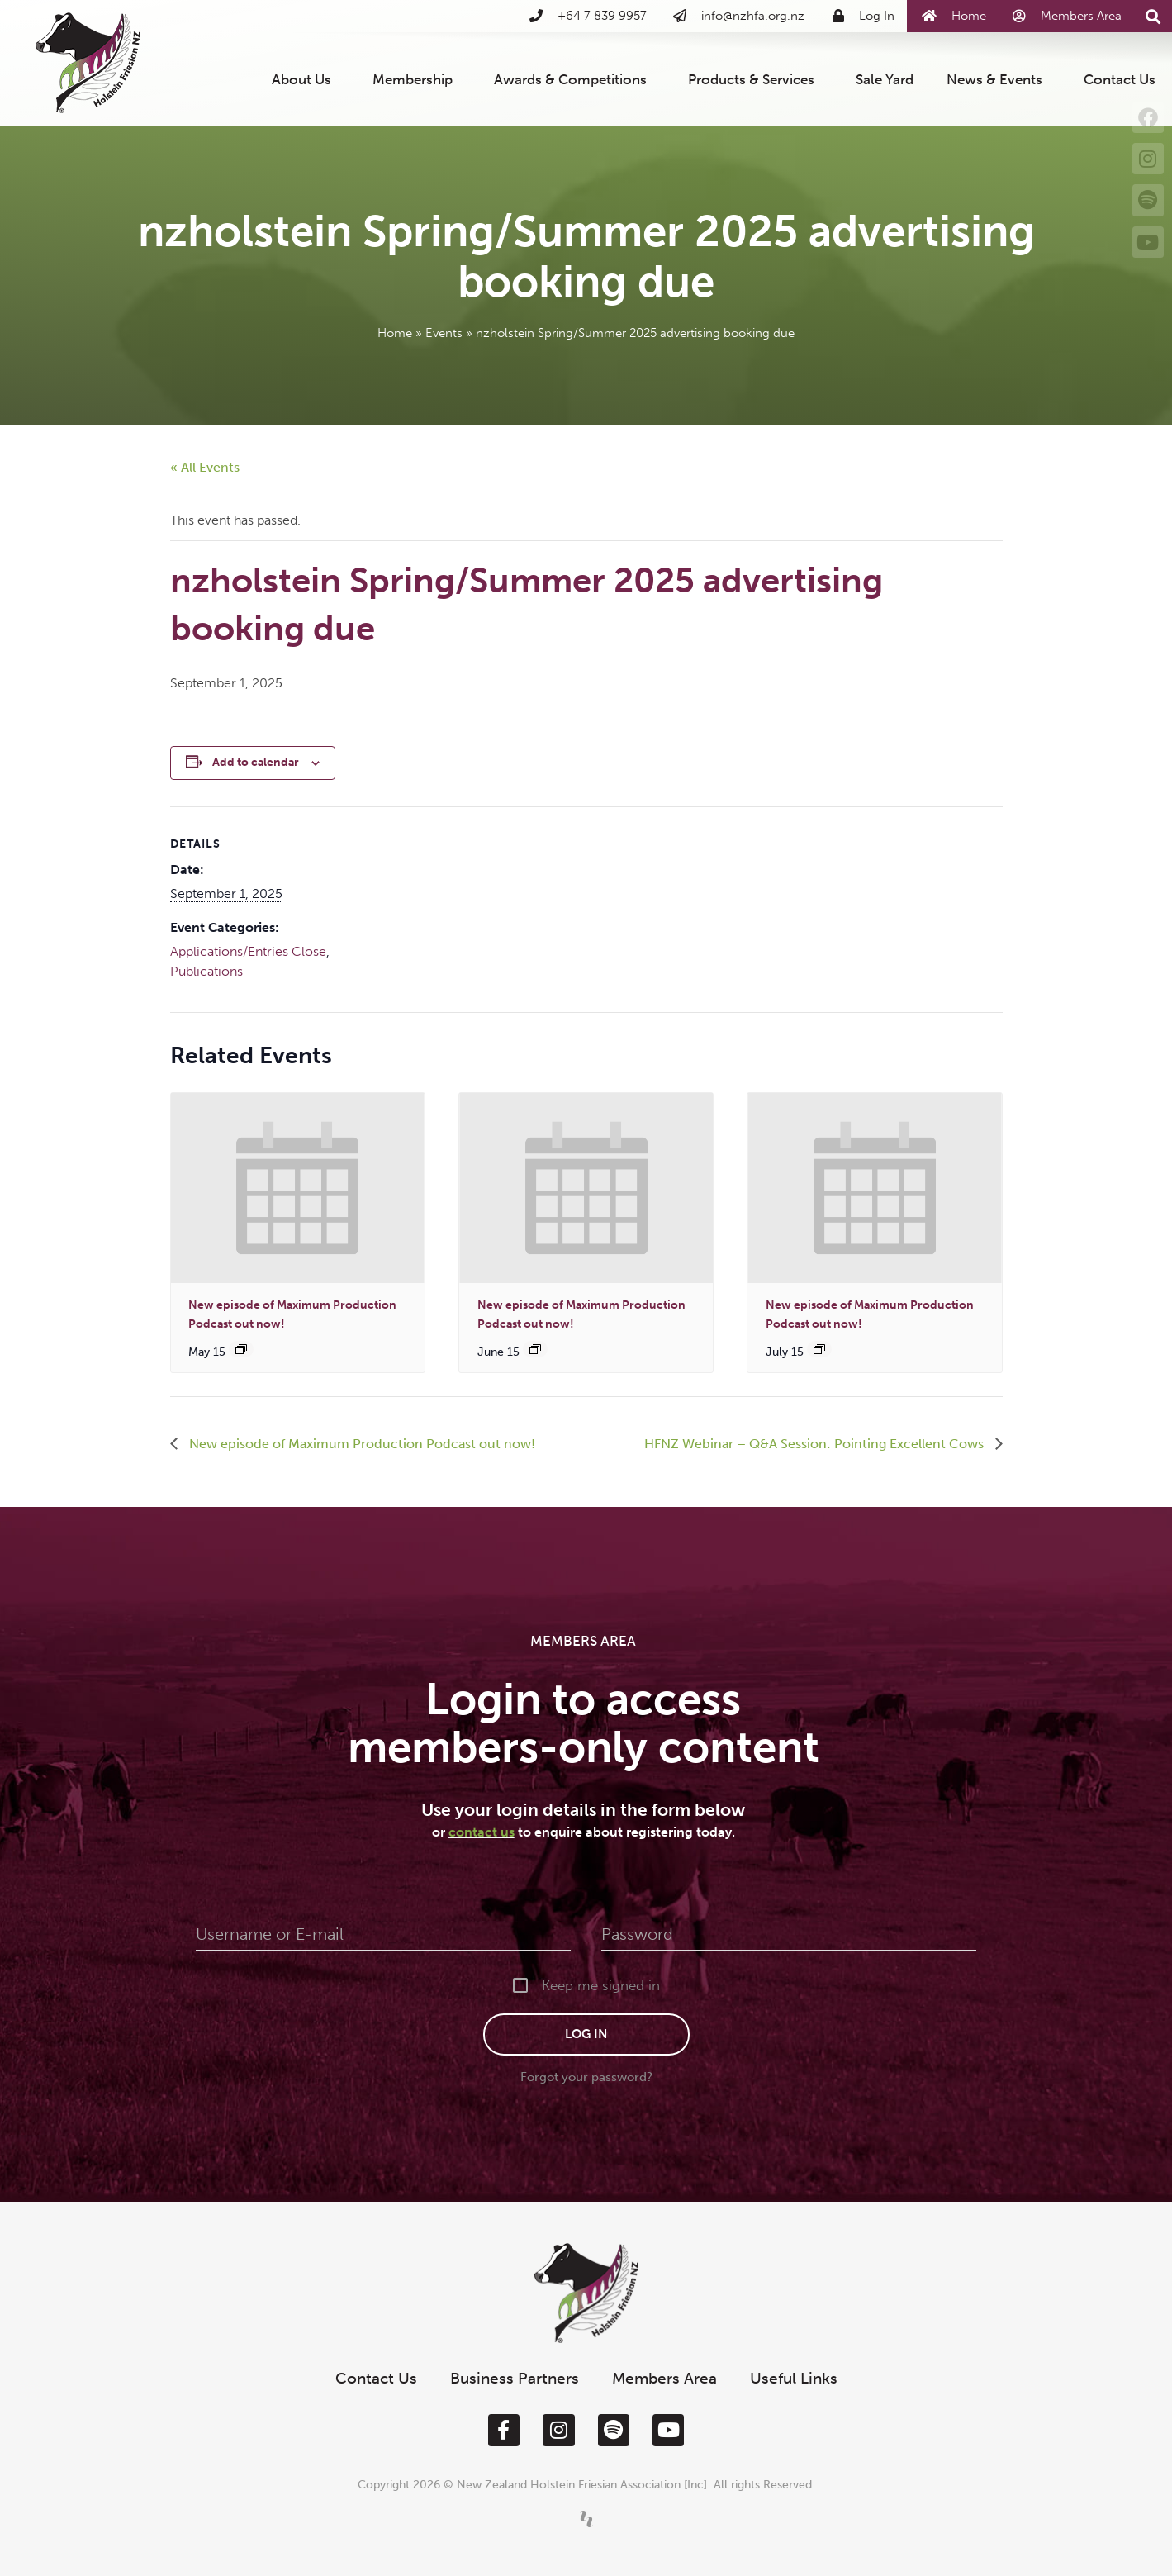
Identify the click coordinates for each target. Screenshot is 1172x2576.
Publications (206, 971)
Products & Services (755, 79)
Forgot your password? (586, 2077)
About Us (305, 79)
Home (394, 333)
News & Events (999, 79)
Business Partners (514, 2378)
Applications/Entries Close (248, 951)
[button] (1152, 17)
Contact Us (1119, 79)
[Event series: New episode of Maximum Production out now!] (241, 1349)
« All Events (205, 467)
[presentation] (298, 1188)
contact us (481, 1832)
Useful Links (793, 2378)
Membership (416, 79)
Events (444, 333)
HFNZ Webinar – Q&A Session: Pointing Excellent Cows (815, 1444)
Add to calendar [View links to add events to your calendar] (255, 762)
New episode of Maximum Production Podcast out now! (360, 1444)
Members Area (664, 2378)
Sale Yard (884, 79)
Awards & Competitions (574, 79)
